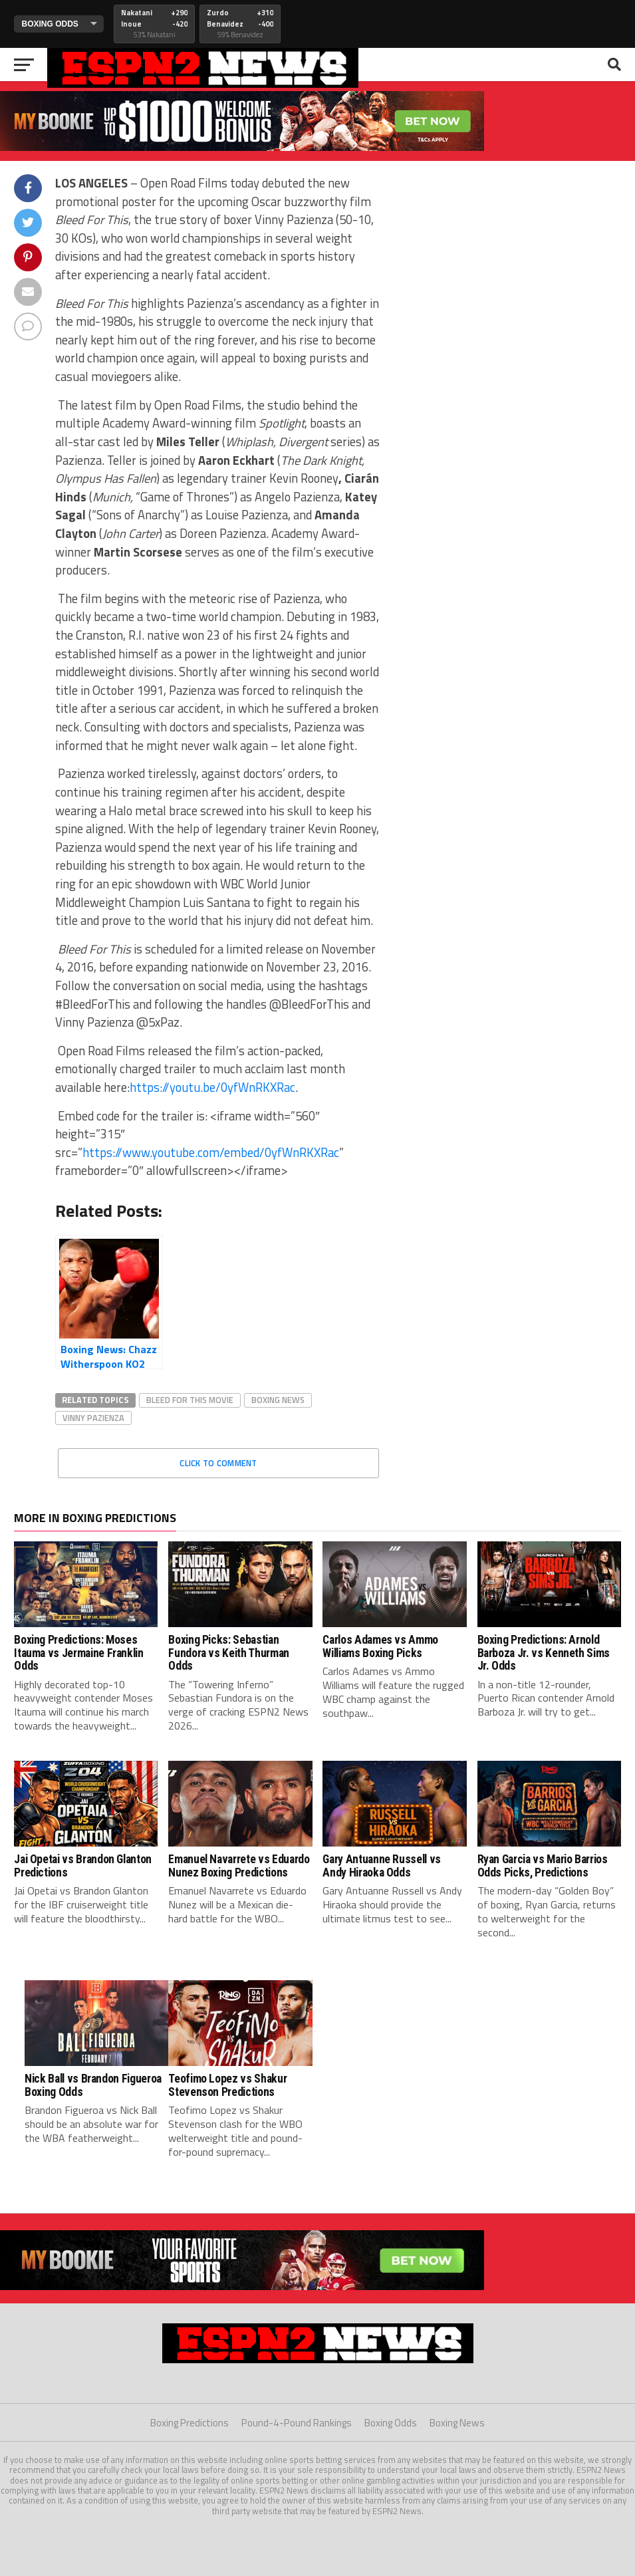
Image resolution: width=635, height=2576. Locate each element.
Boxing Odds (390, 2422)
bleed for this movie (189, 1399)
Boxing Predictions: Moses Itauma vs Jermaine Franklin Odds (79, 1652)
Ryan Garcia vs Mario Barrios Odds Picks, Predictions (542, 1865)
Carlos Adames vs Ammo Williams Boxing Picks (380, 1646)
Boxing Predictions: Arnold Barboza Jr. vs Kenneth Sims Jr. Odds (543, 1652)
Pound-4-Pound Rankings (296, 2422)
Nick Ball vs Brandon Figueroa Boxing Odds (93, 2085)
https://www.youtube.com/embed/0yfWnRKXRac (210, 1152)
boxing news (278, 1399)
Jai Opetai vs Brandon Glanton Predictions (83, 1865)
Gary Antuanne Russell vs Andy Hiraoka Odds (381, 1865)
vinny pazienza (93, 1417)
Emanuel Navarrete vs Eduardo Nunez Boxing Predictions (238, 1865)
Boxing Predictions (189, 2422)
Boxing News (457, 2422)
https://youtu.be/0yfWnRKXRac (212, 1087)
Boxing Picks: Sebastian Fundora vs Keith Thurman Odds (228, 1652)
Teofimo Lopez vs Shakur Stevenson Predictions (227, 2085)
